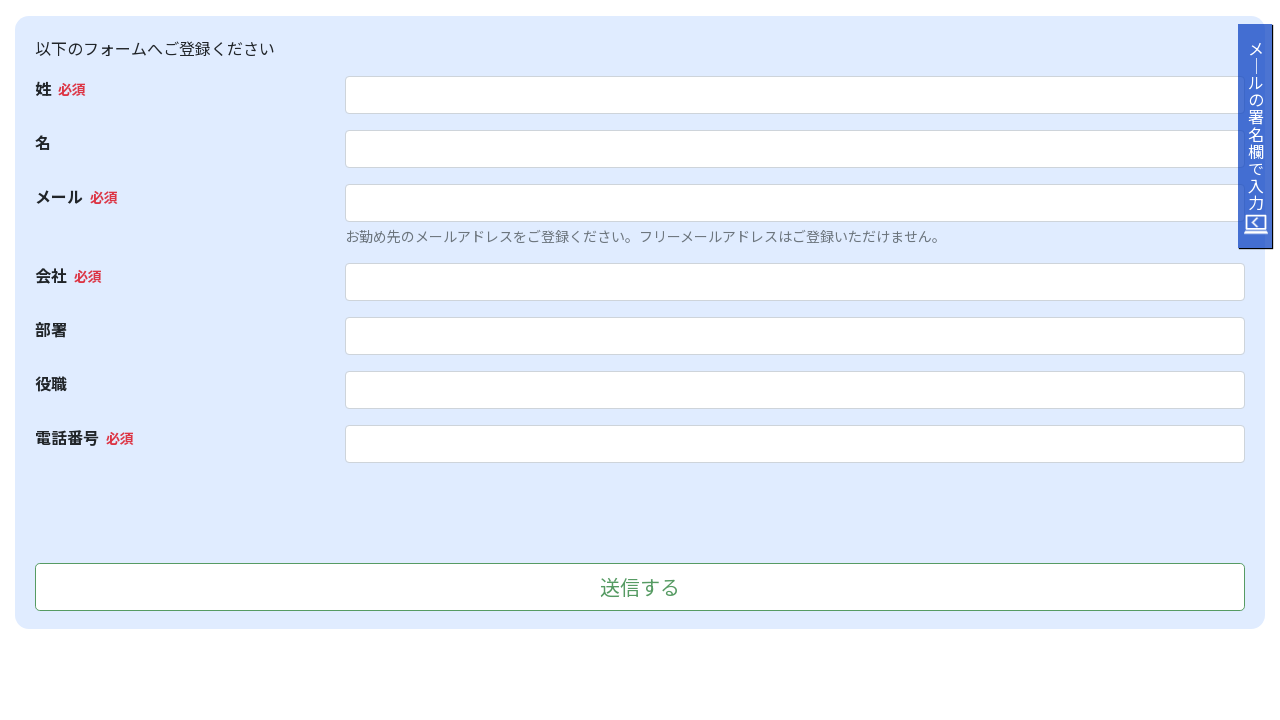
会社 (51, 275)
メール (59, 196)
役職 (51, 383)
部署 (51, 329)
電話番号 (67, 437)
